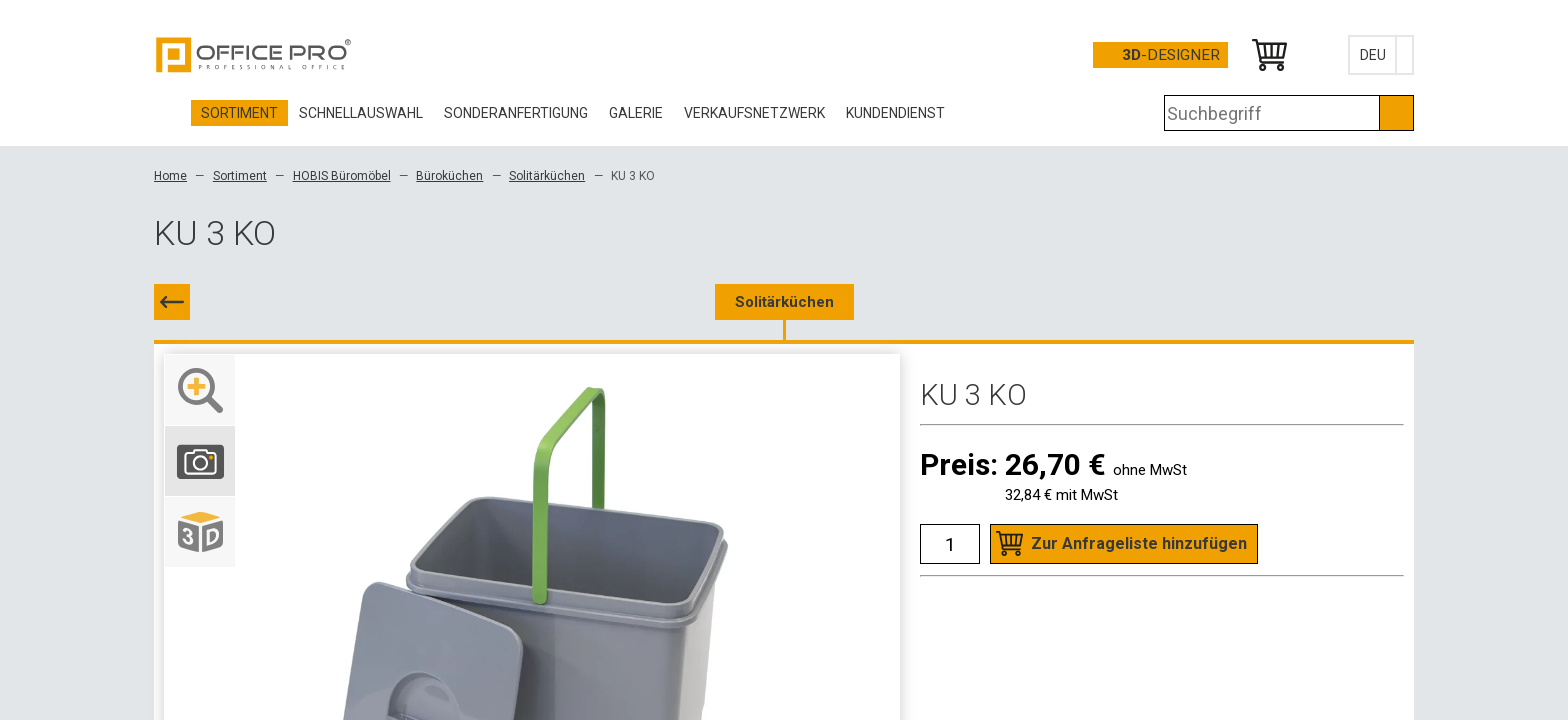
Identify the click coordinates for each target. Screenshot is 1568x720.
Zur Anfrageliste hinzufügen (1139, 543)
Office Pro (254, 55)
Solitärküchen (547, 176)
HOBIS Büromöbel (342, 176)
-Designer (1171, 55)
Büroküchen (449, 176)
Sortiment (240, 176)
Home (170, 176)
